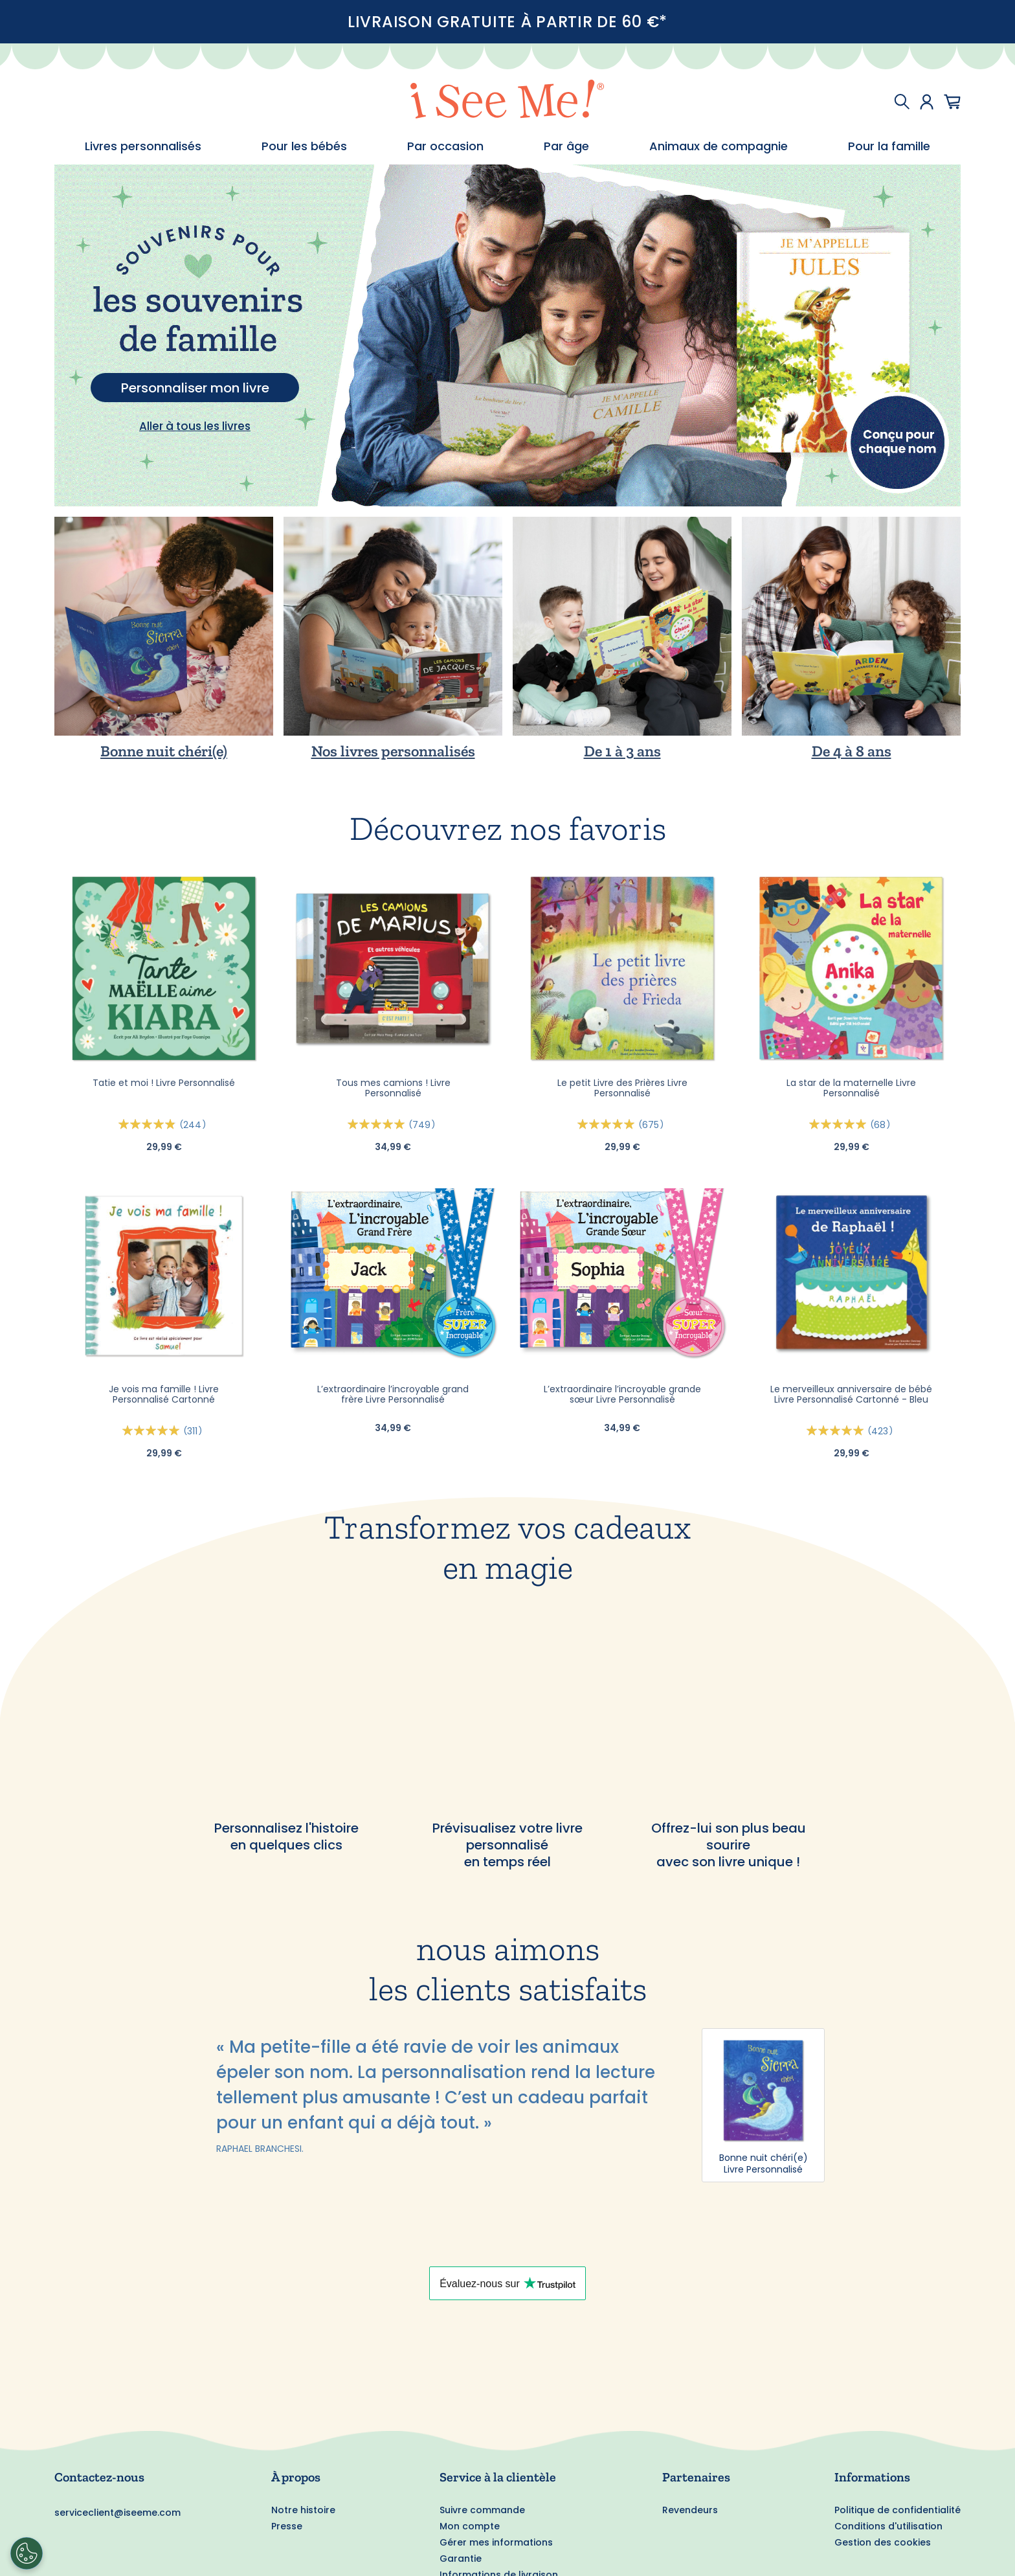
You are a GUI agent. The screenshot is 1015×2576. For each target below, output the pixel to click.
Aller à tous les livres (195, 426)
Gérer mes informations (496, 2542)
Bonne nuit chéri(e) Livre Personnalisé (763, 2163)
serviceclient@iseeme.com (117, 2512)
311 (195, 1431)
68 (882, 1124)
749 (424, 1124)
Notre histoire (303, 2509)
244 (194, 1124)
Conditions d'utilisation (888, 2526)
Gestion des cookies (882, 2542)
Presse (286, 2526)
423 (882, 1431)
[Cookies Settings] (26, 2553)
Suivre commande (482, 2509)
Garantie (461, 2558)
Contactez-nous (99, 2477)
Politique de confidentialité (897, 2509)
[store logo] (507, 101)
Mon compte (470, 2526)
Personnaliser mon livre (195, 388)
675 (653, 1124)
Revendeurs (690, 2509)
